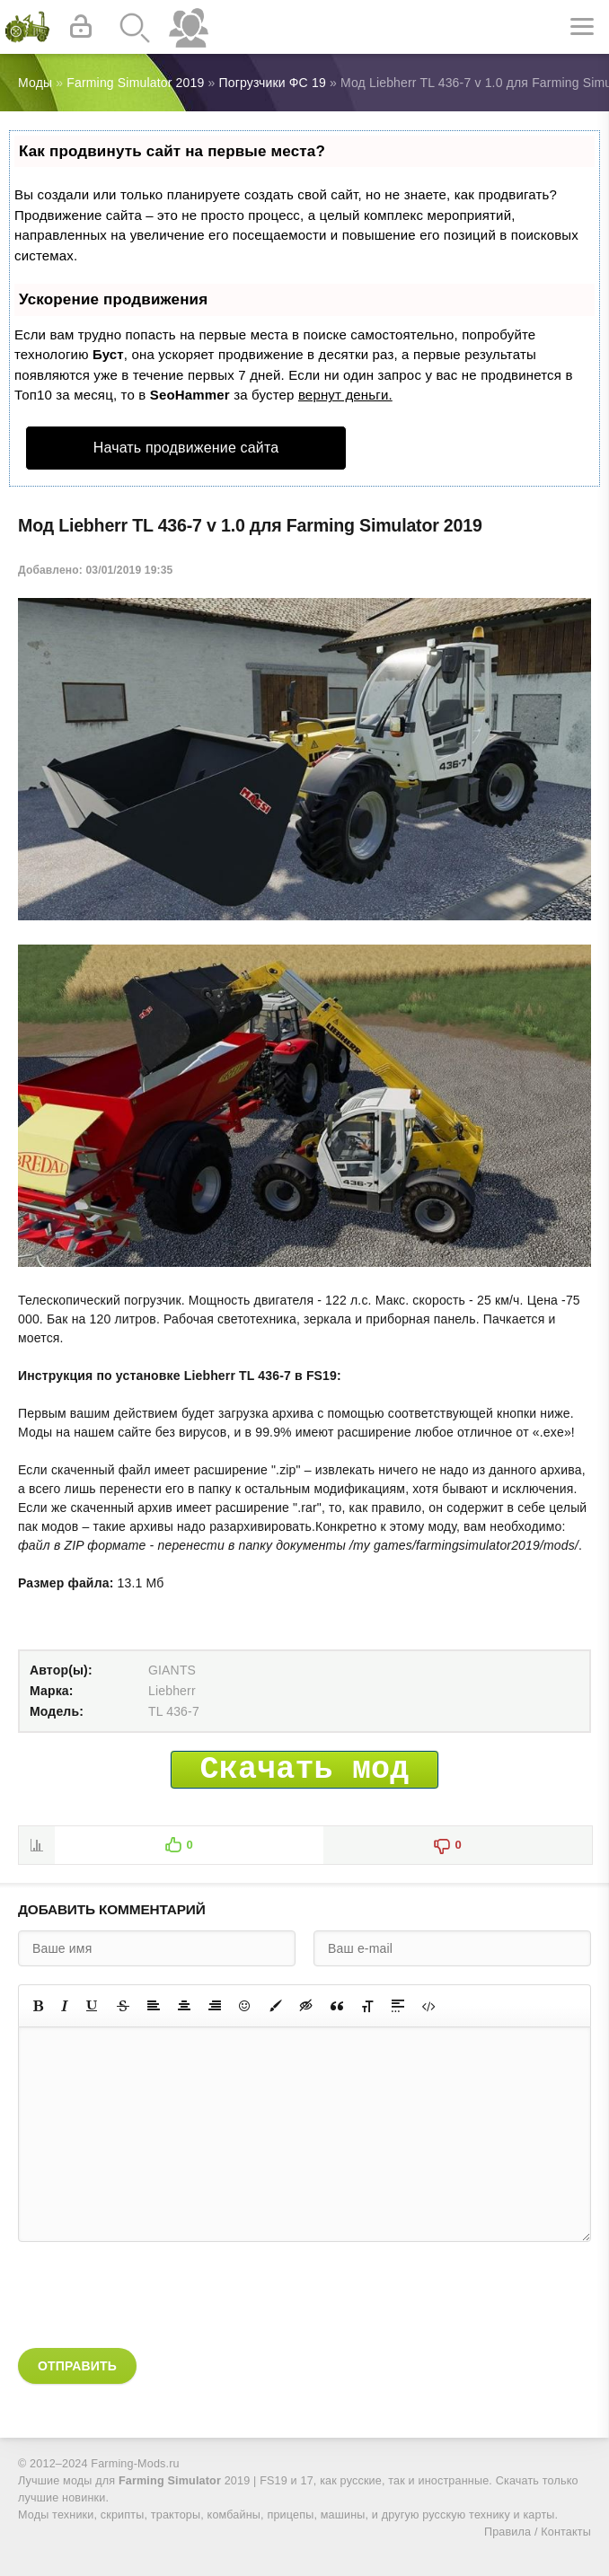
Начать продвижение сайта (186, 447)
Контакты (566, 2532)
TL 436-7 (173, 1711)
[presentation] (154, 2295)
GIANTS (172, 1670)
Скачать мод (305, 1770)
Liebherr (172, 1691)
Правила (507, 2532)
